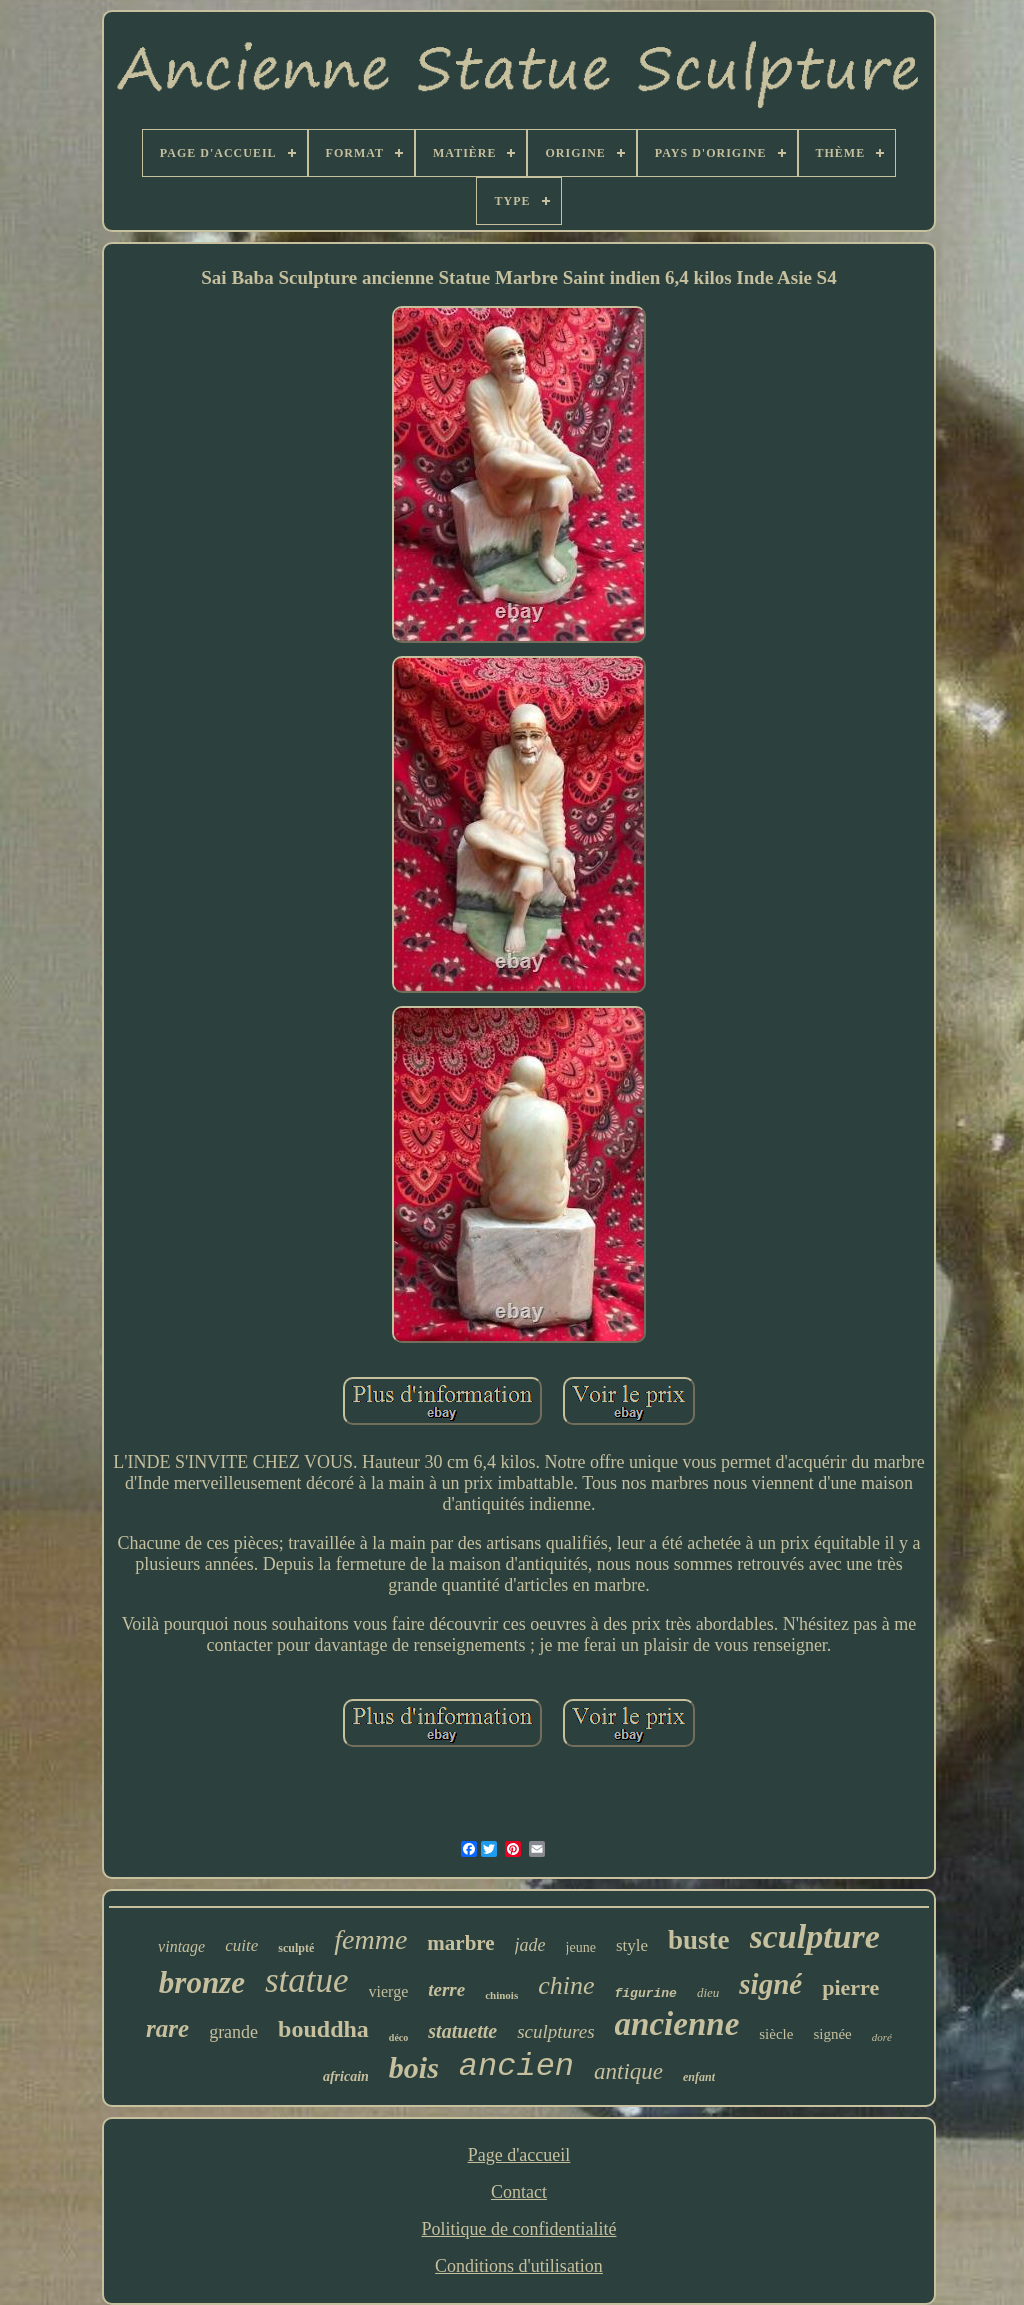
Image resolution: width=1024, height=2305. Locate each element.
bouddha (323, 2029)
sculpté (296, 1948)
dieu (708, 1992)
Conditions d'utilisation (519, 2266)
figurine (646, 1993)
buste (699, 1940)
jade (530, 1945)
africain (346, 2076)
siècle (776, 2034)
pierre (850, 1987)
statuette (462, 2031)
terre (446, 1989)
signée (832, 2034)
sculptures (555, 2031)
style (632, 1945)
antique (628, 2071)
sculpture (815, 1936)
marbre (460, 1943)
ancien (516, 2066)
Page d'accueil (519, 2155)
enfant (699, 2077)
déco (398, 2037)
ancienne (677, 2024)
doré (882, 2037)
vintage (181, 1946)
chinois (501, 1995)
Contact (519, 2192)
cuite (241, 1945)
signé (770, 1984)
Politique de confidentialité (519, 2229)
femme (370, 1939)
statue (307, 1980)
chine (566, 1985)
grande (233, 2032)
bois (414, 2067)
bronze (202, 1982)
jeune (581, 1947)
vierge (389, 1991)
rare (167, 2028)
